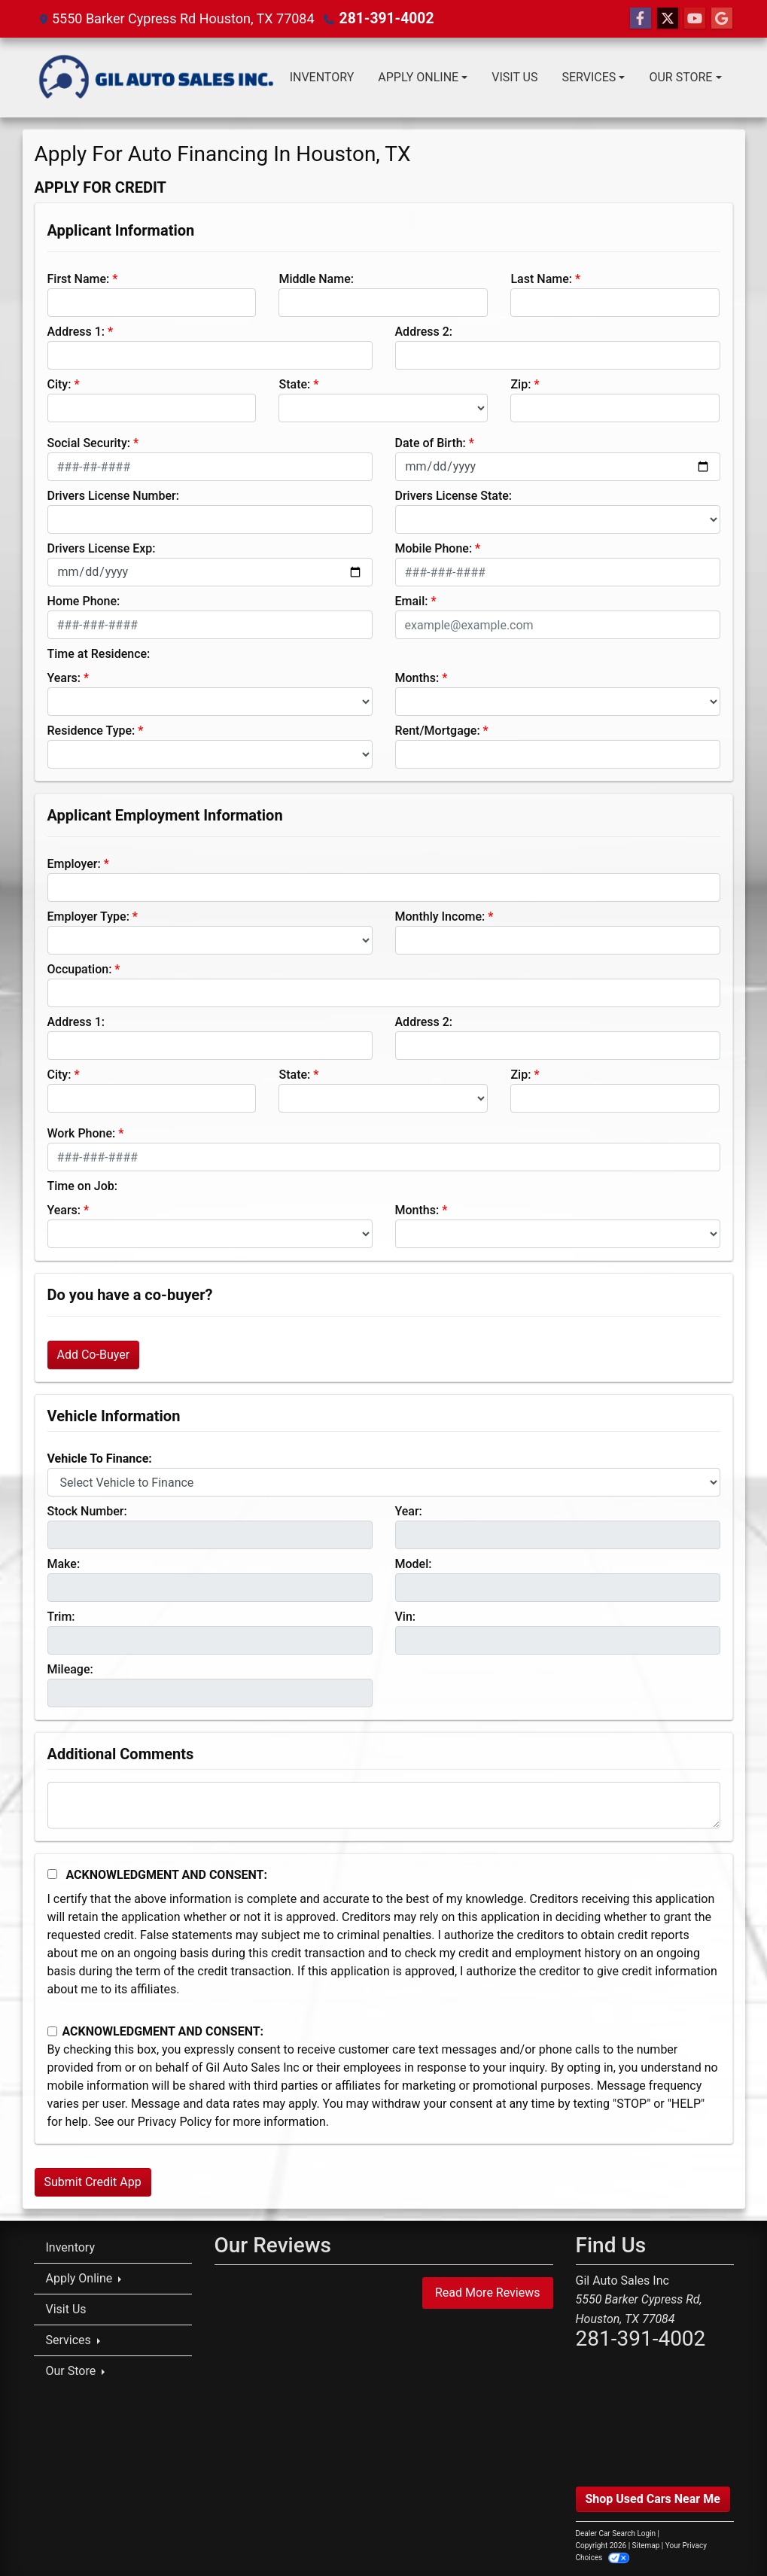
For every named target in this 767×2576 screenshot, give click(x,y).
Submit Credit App (93, 2182)
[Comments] (383, 1805)
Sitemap (646, 2545)
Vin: (405, 1616)
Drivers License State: (454, 496)
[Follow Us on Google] (721, 19)
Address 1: (76, 331)
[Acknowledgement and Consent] (52, 1874)
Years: (64, 678)
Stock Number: (87, 1511)
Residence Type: (91, 730)
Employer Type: (88, 916)
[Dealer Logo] (156, 77)
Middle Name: (315, 279)
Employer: (74, 864)
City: (59, 384)
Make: (64, 1564)
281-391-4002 (383, 18)
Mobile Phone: (434, 548)
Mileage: (70, 1669)
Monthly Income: (440, 916)
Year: (408, 1511)
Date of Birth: (430, 443)
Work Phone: (81, 1133)
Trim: (61, 1616)
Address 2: (423, 331)
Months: (417, 678)
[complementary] (722, 2531)
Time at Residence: (99, 654)
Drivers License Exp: (101, 548)
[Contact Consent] (52, 2031)
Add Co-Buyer (93, 1354)
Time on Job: (82, 1186)
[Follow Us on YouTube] (694, 19)
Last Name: (541, 279)
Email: (411, 601)
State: (294, 384)
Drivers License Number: (113, 496)
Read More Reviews (487, 2292)
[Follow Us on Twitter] (667, 19)
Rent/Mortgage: (437, 730)
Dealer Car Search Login (616, 2533)
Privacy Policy (175, 2122)
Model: (413, 1564)
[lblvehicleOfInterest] (383, 1482)
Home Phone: (83, 601)
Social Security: (89, 443)
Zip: (520, 384)
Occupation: (79, 969)
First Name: (78, 279)
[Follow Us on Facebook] (640, 19)
